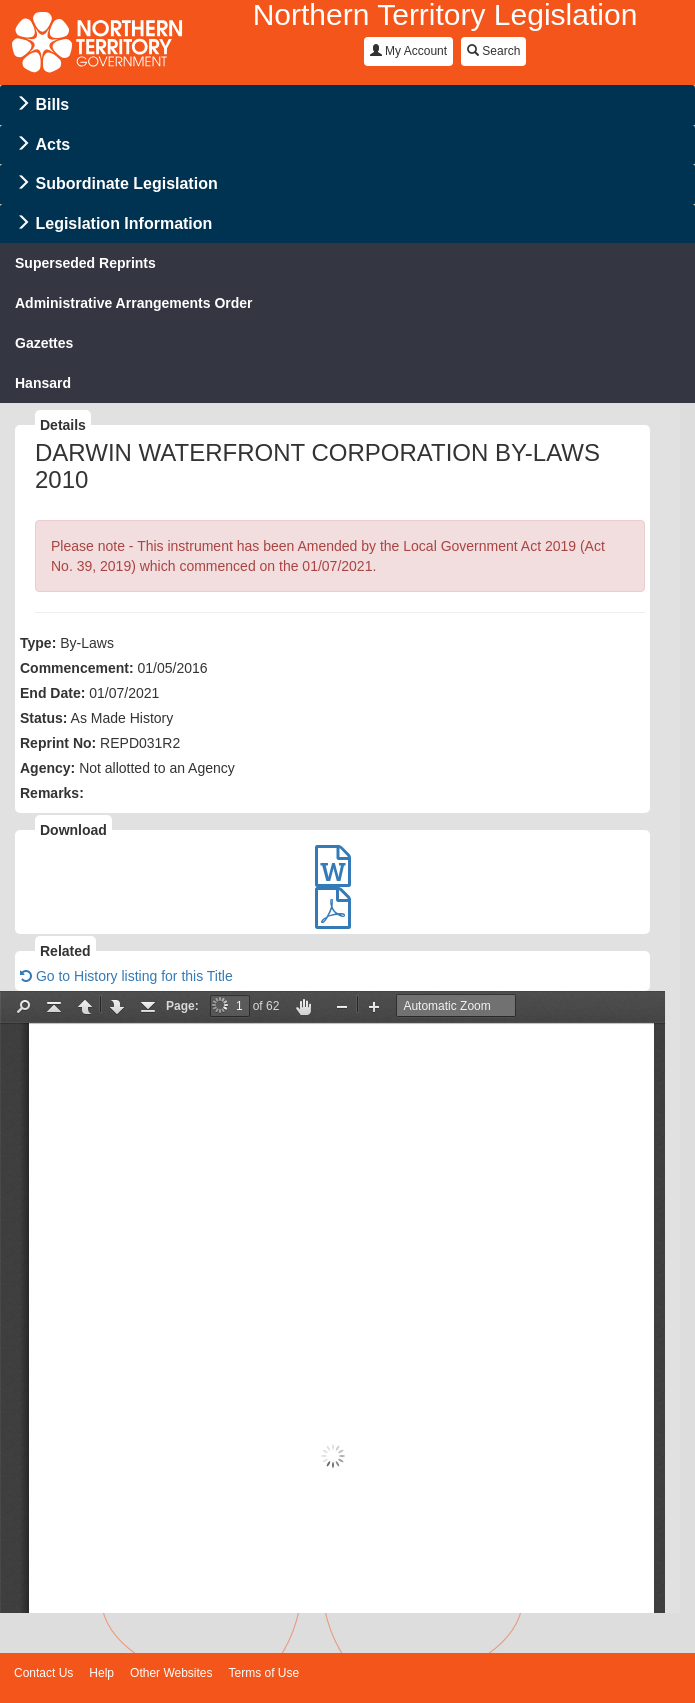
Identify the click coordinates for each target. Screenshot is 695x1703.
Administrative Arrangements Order (134, 303)
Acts (52, 144)
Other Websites (171, 1673)
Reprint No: (58, 743)
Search (493, 51)
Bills (52, 104)
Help (101, 1673)
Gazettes (44, 343)
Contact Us (43, 1673)
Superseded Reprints (85, 263)
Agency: (47, 768)
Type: (38, 643)
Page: (182, 1006)
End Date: (52, 693)
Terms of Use (264, 1673)
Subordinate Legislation (126, 183)
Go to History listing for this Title (126, 976)
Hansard (43, 383)
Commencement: (77, 668)
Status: (43, 718)
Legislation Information (123, 223)
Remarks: (52, 793)
